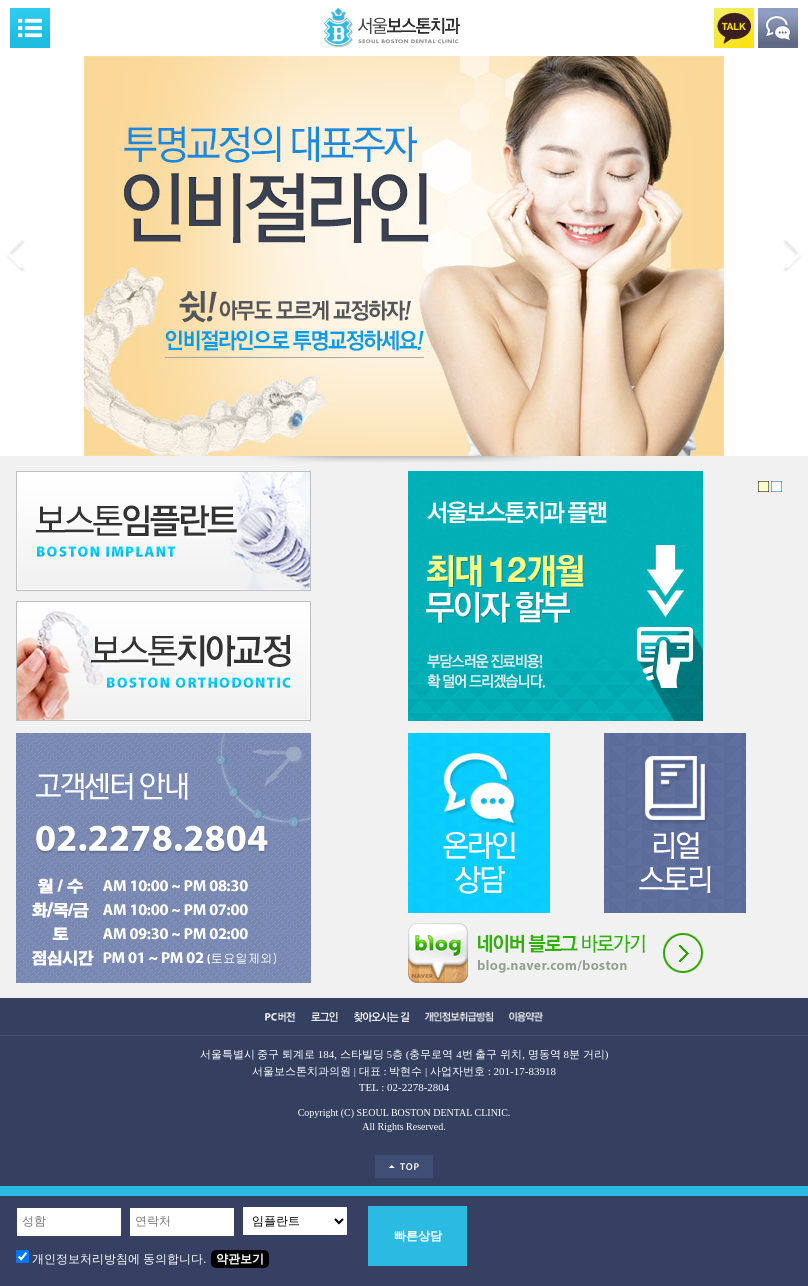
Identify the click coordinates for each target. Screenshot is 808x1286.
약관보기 (240, 1259)
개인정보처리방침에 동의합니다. (119, 1259)
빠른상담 (418, 1236)
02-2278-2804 (418, 1087)
